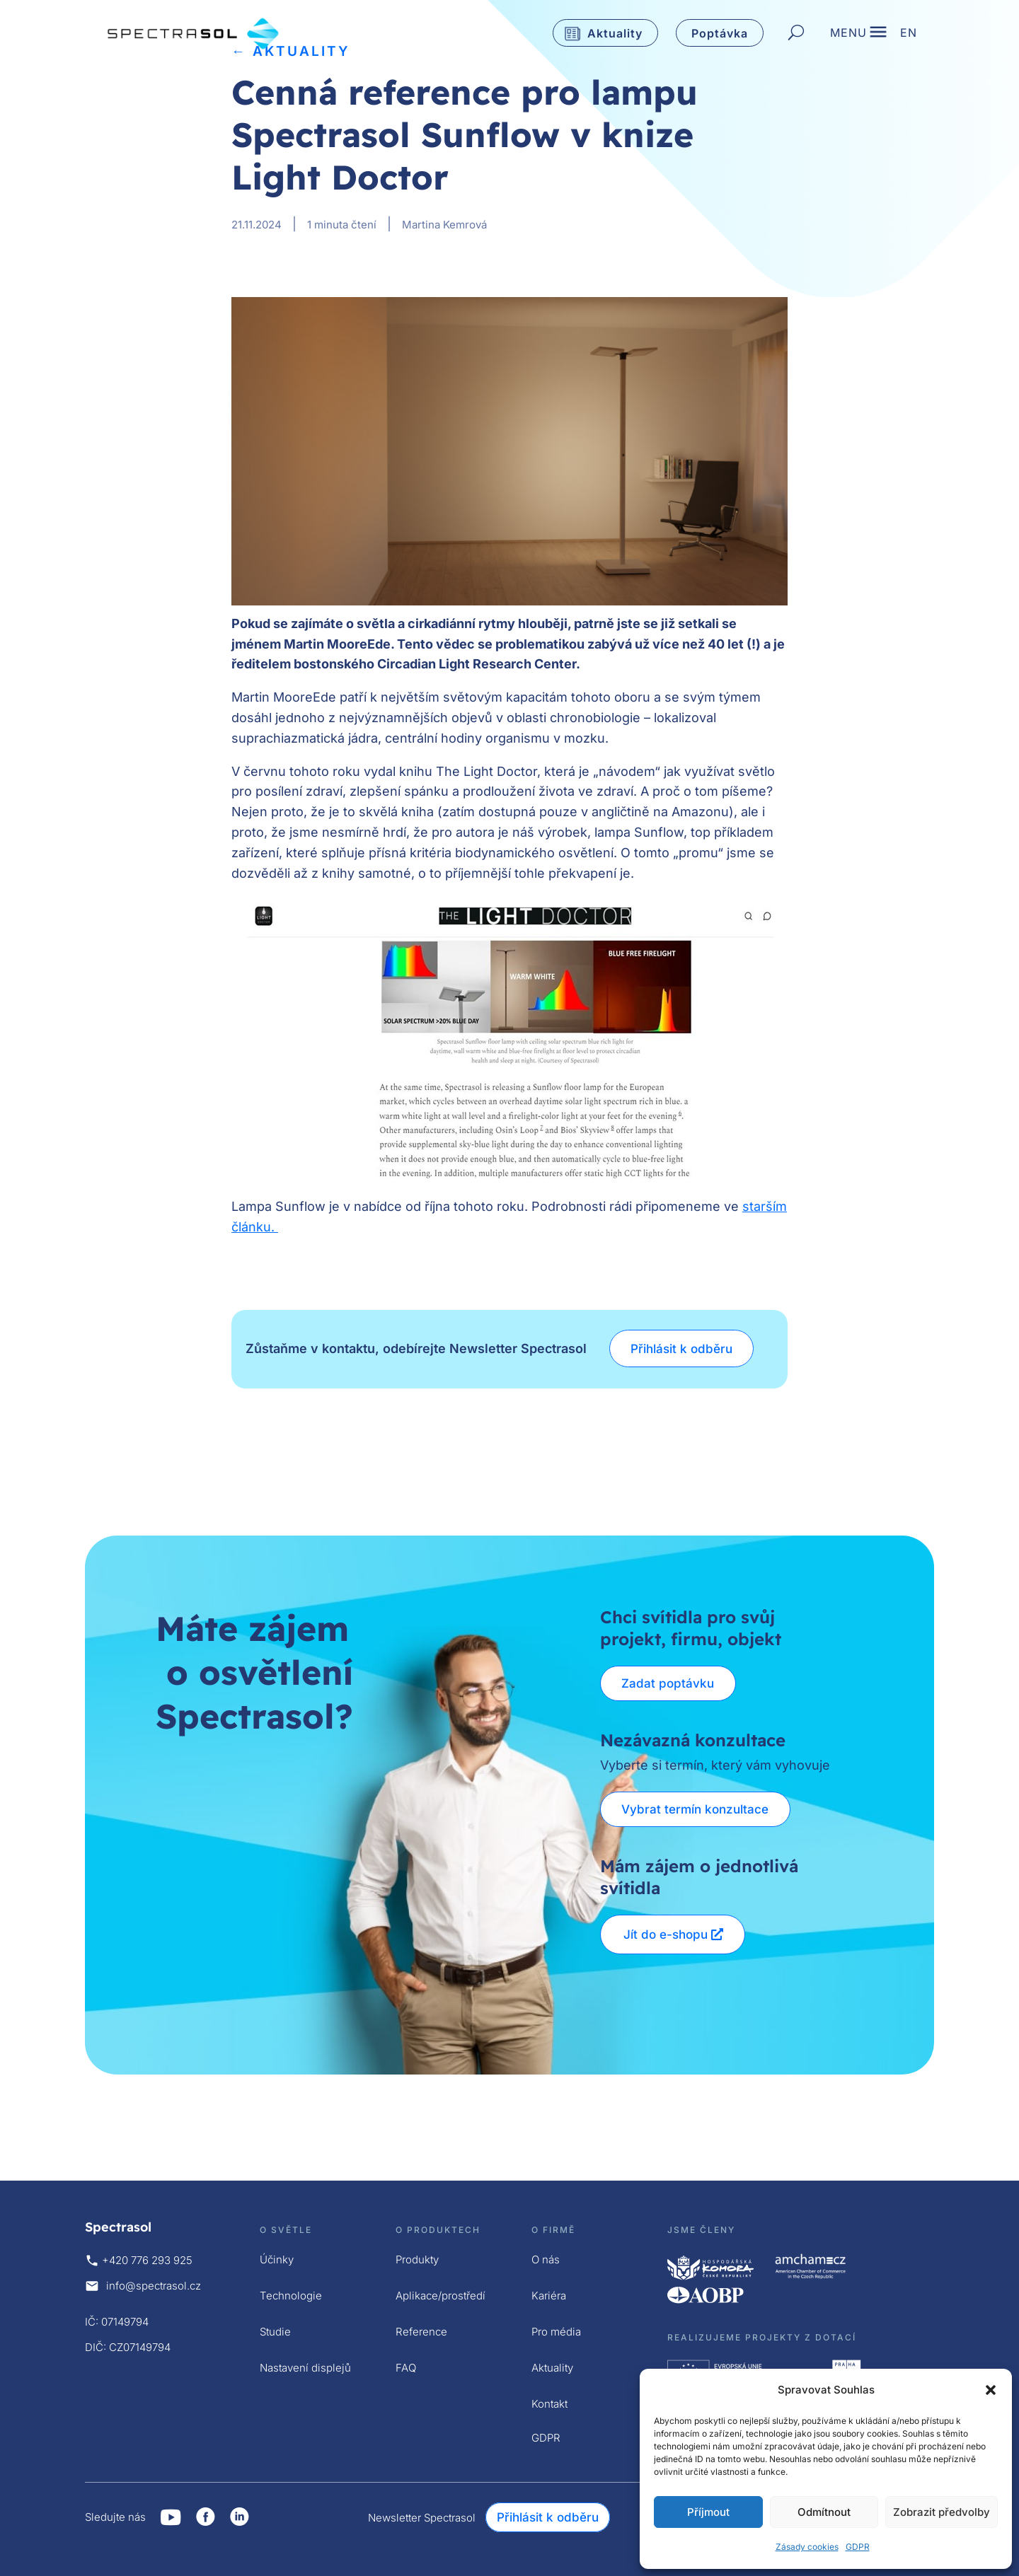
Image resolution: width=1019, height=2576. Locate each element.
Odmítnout (824, 2512)
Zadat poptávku (669, 1683)
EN (908, 36)
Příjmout (708, 2512)
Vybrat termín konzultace (697, 1809)
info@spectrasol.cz (153, 2285)
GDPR (858, 2546)
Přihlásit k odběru (684, 1349)
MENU (848, 36)
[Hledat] (796, 33)
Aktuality (615, 33)
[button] (991, 2390)
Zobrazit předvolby (941, 2512)
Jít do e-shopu (665, 1934)
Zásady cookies (807, 2546)
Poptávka (719, 33)
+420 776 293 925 (147, 2260)
